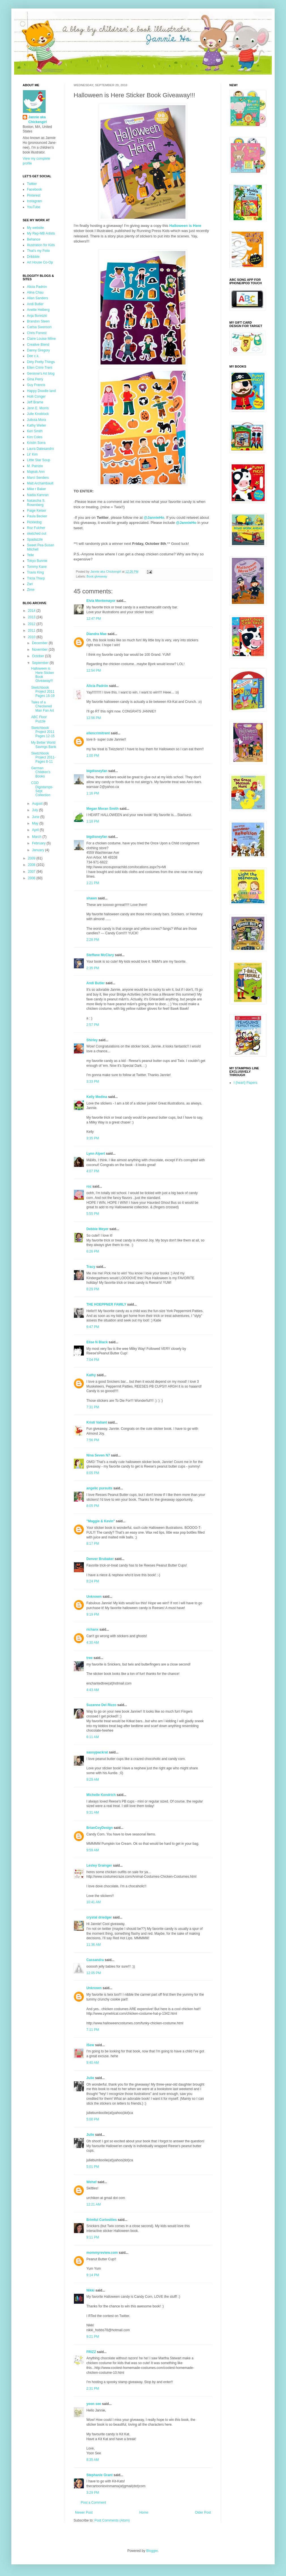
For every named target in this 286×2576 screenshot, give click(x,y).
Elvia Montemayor (101, 601)
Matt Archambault (40, 483)
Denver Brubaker (100, 1559)
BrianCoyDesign (99, 1828)
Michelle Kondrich (101, 1795)
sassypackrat (97, 1752)
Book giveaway (97, 576)
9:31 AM (92, 1812)
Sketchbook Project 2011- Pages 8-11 (43, 757)
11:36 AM (93, 1945)
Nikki (90, 2290)
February (39, 843)
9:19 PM (92, 1614)
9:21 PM (92, 2337)
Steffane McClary (100, 955)
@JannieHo (186, 522)
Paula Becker (37, 516)
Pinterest (33, 195)
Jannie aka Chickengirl (37, 119)
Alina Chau (35, 292)
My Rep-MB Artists (41, 233)
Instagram (34, 201)
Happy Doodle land (41, 391)
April (36, 830)
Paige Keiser (36, 511)
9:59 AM (92, 1850)
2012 (32, 624)
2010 (32, 637)
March (37, 837)
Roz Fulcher (36, 528)
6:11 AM (92, 1737)
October (38, 656)
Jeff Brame (35, 402)
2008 (32, 865)
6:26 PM (92, 1251)
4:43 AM (92, 1690)
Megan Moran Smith (102, 809)
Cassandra (95, 1960)
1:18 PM (92, 821)
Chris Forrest (36, 333)
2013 (32, 617)
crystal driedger (99, 1917)
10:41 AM (93, 1902)
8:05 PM (92, 1473)
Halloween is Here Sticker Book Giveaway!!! (42, 675)
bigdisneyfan (96, 771)
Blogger (152, 2551)
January (38, 850)
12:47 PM (93, 619)
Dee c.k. (33, 356)
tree (89, 1658)
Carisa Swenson (39, 327)
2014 (32, 611)
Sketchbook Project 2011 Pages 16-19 (43, 692)
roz (88, 1186)
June (36, 817)
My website (35, 228)
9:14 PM (92, 2275)
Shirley (92, 1040)
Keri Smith (34, 431)
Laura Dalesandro (40, 449)
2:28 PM (92, 940)
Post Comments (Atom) (112, 2520)
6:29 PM (92, 1289)
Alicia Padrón (97, 686)
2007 (32, 872)
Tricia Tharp (36, 578)
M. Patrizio (35, 466)
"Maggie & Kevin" (100, 1521)
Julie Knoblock (38, 414)
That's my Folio (38, 251)
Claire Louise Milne (41, 339)
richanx (92, 1629)
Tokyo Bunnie (37, 561)
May (35, 823)
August (38, 804)
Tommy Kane (37, 567)
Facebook (34, 189)
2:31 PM (92, 2389)
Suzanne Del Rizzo (101, 1705)
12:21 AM (93, 2204)
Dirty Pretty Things (41, 362)
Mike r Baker (36, 489)
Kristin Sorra (36, 443)
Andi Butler (95, 983)
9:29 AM (92, 1780)
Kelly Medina (96, 1097)
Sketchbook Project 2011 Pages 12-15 (43, 732)
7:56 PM (92, 1440)
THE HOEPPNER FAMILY (106, 1304)
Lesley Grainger (99, 1865)
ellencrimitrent (98, 733)
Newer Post (84, 2512)
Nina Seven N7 (98, 1455)
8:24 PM (92, 1581)
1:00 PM (92, 756)
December (40, 643)
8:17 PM (92, 1544)
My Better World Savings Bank (43, 745)
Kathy (91, 1375)
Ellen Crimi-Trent (39, 368)
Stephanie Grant (99, 2475)
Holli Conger (36, 397)
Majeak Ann (36, 472)
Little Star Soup (38, 460)
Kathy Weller (36, 425)
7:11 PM (92, 2030)
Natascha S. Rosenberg (36, 503)
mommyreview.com (102, 2253)
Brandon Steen (38, 321)
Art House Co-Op (40, 262)
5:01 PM (92, 2167)
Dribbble (33, 257)
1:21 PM (92, 883)
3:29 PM (92, 2493)
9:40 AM (92, 2063)
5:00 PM (92, 2119)
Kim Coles (34, 437)
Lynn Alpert (95, 1154)
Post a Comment (93, 2503)
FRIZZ (91, 2352)
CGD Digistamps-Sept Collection (42, 789)
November (40, 650)
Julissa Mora (36, 420)
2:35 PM (92, 968)
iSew (90, 2045)
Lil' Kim (32, 454)
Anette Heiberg (38, 310)
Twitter (32, 184)
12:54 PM (93, 671)
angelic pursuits (99, 1488)
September (41, 663)
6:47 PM (92, 1327)
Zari (30, 584)
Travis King (35, 572)
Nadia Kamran (38, 495)
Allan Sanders (37, 298)
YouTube (33, 207)
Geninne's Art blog (41, 374)
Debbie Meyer (97, 1229)
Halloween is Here (185, 226)
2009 (32, 858)
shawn (91, 898)
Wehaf (91, 2182)
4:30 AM (92, 1643)
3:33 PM (92, 1081)
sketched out (36, 534)
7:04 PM (92, 1360)
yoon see (93, 2404)
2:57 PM (92, 1025)
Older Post (203, 2512)
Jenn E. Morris (38, 408)
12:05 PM (93, 1973)
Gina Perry (35, 379)
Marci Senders (38, 478)
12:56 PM (93, 718)
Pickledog (34, 522)
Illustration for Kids (41, 245)
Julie (90, 2078)
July (35, 810)
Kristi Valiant (96, 1422)
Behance (33, 239)
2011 (32, 631)
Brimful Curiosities (101, 2220)
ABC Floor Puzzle (39, 719)
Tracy (90, 1267)
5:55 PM (92, 1214)
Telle (30, 555)
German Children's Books (40, 772)
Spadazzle (35, 539)
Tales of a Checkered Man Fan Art (42, 706)
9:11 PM (92, 2237)
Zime (31, 590)
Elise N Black (97, 1342)
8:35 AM (92, 2460)
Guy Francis (36, 385)
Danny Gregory (38, 350)
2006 (32, 878)
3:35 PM (92, 1138)
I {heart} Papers (245, 1083)
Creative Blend (38, 345)
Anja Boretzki (37, 316)
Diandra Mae (96, 634)
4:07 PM (92, 1171)
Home (143, 2512)
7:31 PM (92, 1407)
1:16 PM (92, 793)
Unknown (94, 1597)
